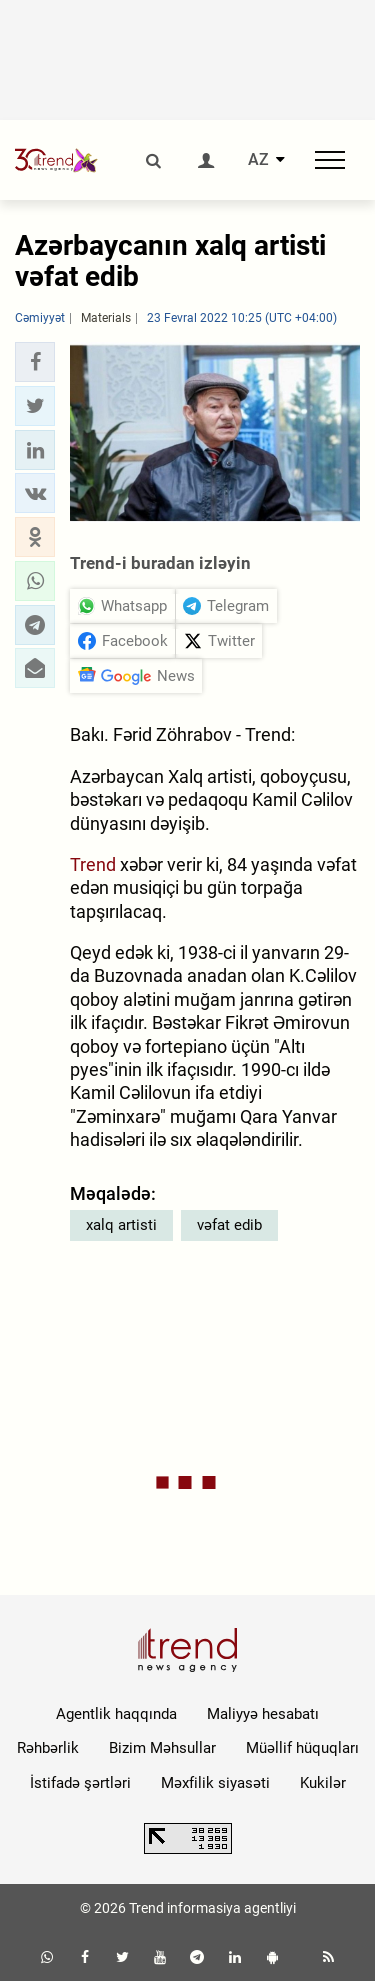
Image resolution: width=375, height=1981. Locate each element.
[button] (35, 362)
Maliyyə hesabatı (263, 1714)
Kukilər (323, 1783)
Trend (93, 864)
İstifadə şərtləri (80, 1783)
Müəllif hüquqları (302, 1748)
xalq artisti (121, 1225)
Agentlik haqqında (116, 1714)
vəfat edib (229, 1225)
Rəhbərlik (48, 1748)
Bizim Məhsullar (162, 1748)
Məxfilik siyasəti (215, 1783)
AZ (258, 160)
